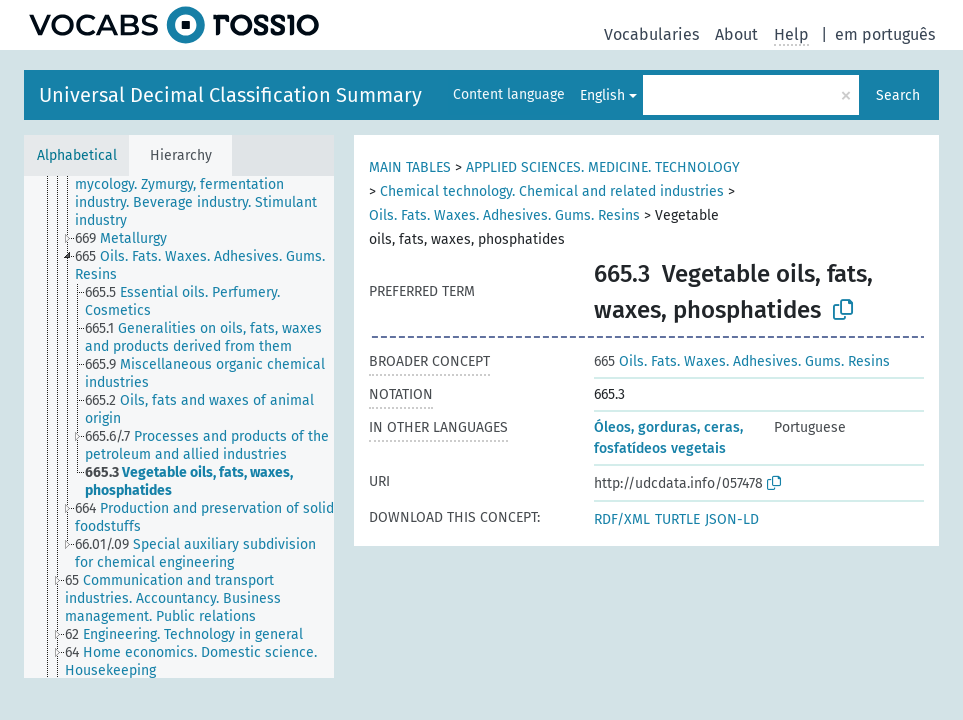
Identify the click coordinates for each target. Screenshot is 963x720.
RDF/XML (622, 519)
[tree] (179, 427)
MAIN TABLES (410, 167)
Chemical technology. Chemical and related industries (552, 191)
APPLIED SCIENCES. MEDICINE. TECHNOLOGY (603, 167)
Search (898, 95)
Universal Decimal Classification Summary (230, 95)
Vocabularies (651, 34)
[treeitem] (213, 194)
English (602, 95)
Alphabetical (77, 155)
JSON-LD (732, 519)
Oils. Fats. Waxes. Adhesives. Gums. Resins (504, 215)
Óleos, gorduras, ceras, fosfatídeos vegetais (668, 438)
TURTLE (677, 519)
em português (885, 34)
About (736, 34)
